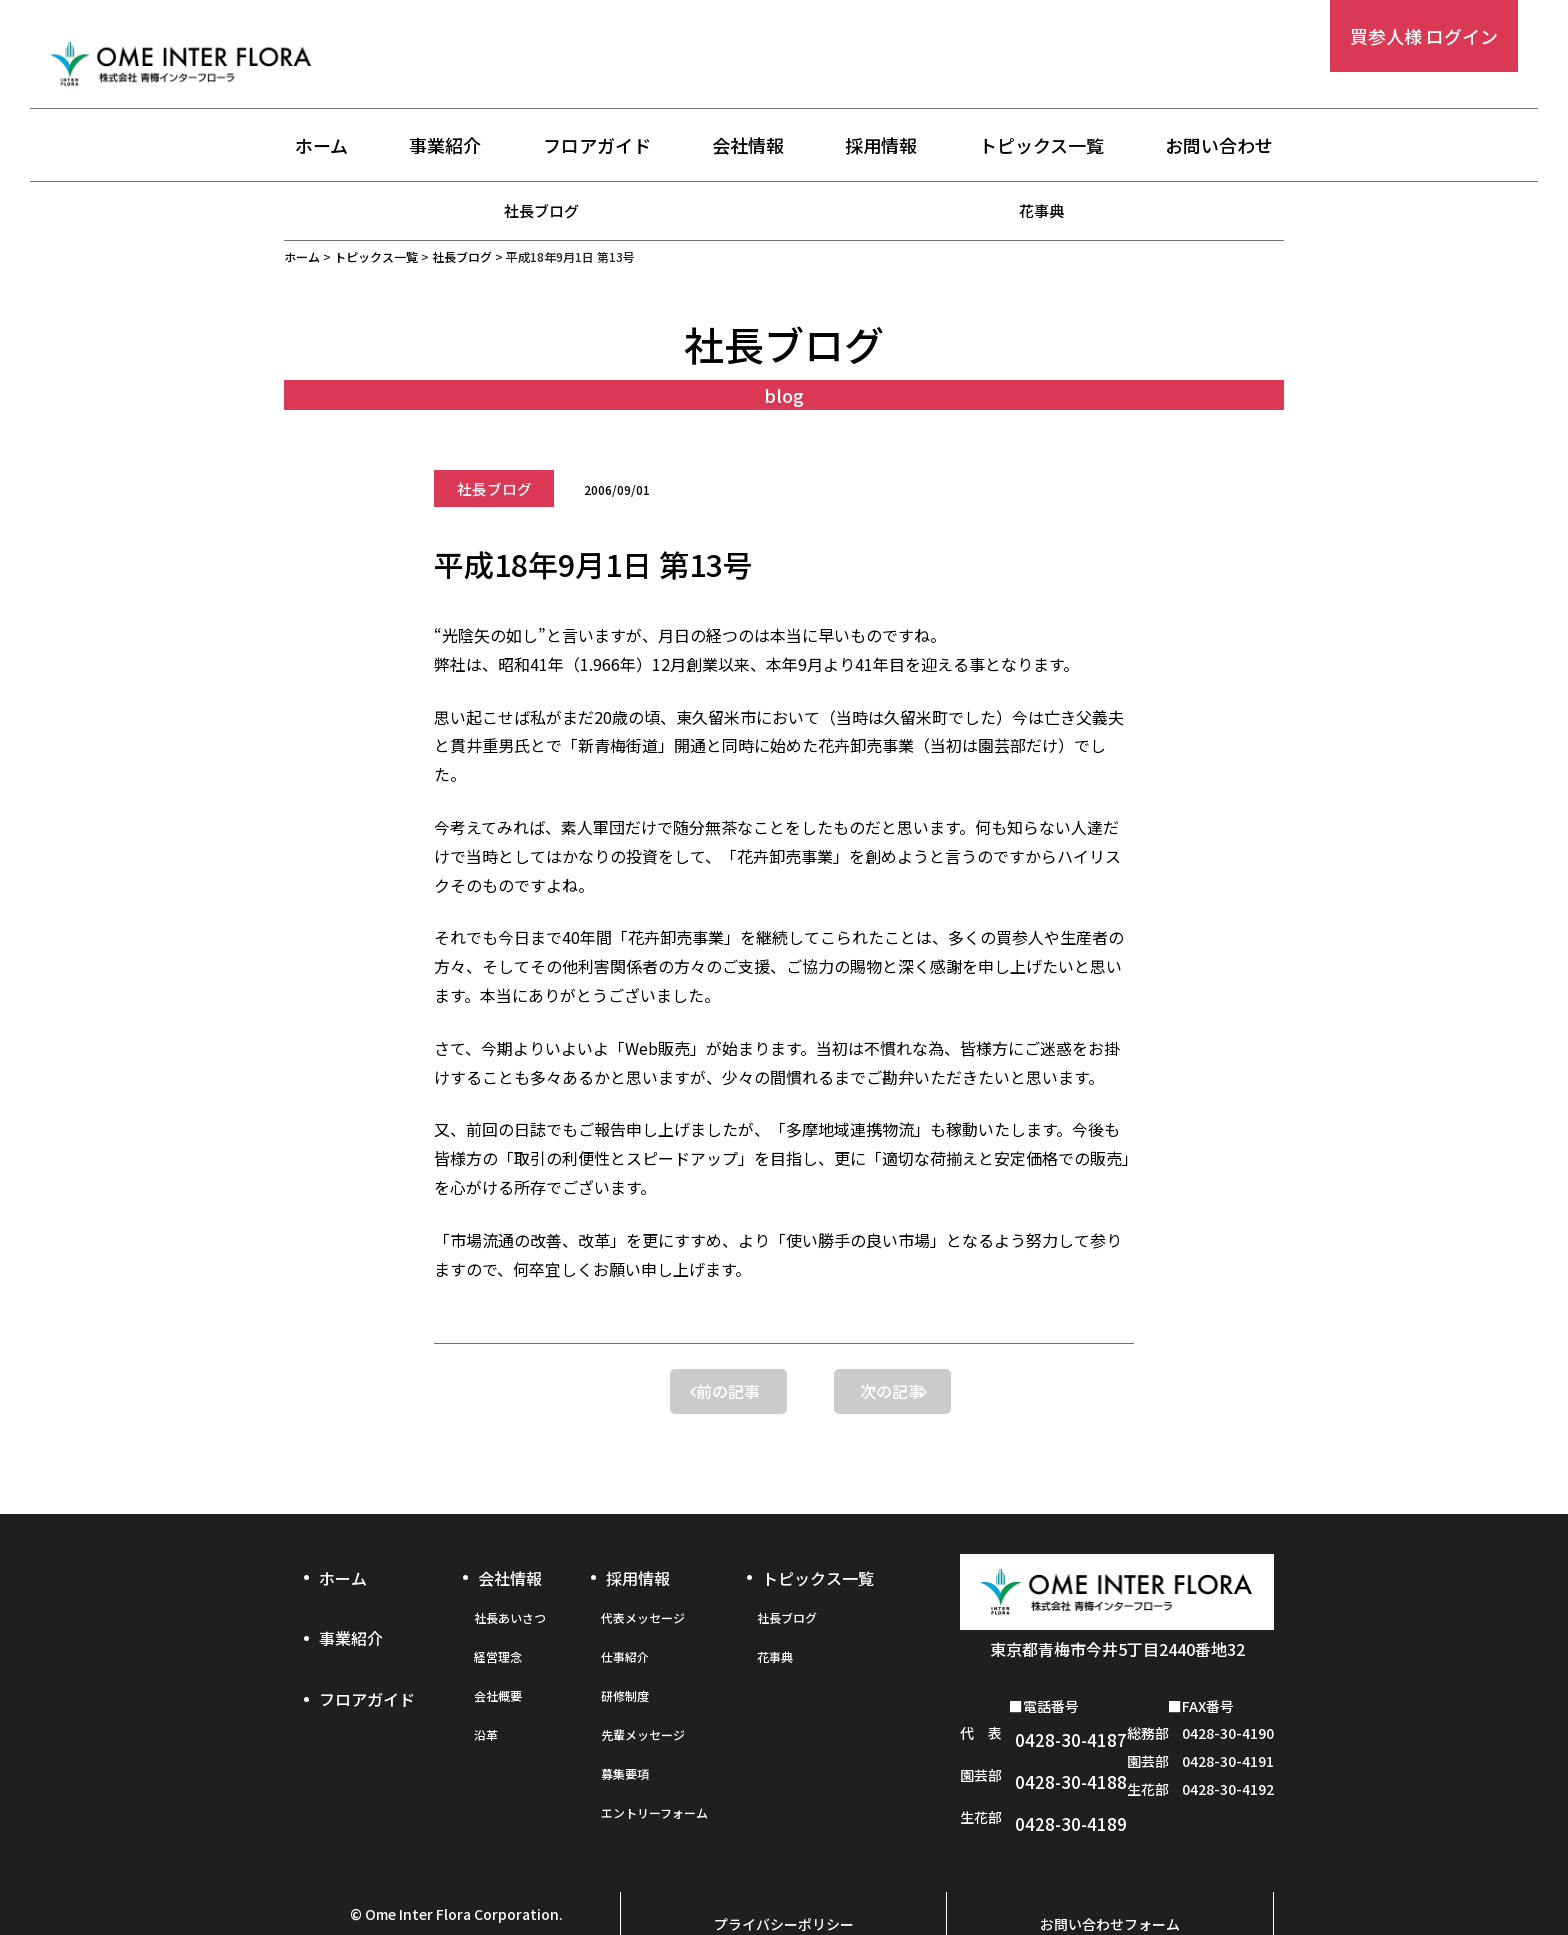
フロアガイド (597, 147)
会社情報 (748, 147)
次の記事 (934, 1391)
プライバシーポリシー (784, 1872)
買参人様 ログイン (1424, 36)
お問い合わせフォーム (1110, 1872)
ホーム (321, 147)
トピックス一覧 (1041, 147)
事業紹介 (445, 147)
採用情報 (881, 147)
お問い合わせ (1219, 147)
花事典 (1042, 210)
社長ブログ (542, 210)
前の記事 (634, 1391)
